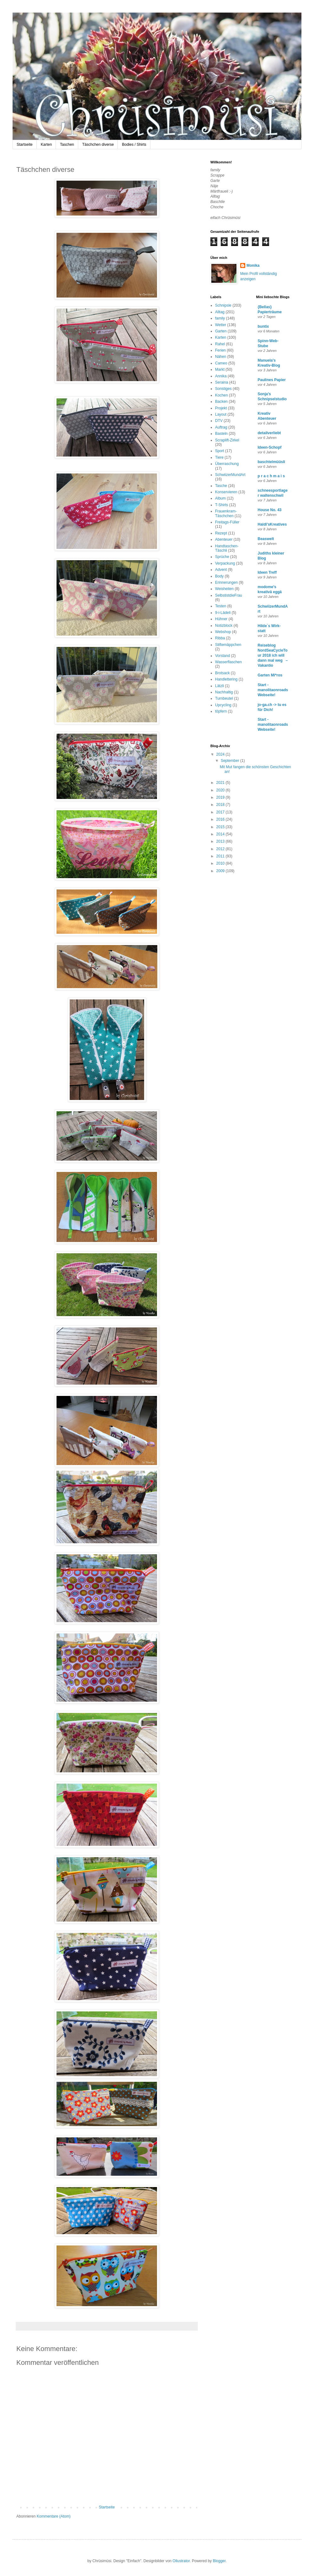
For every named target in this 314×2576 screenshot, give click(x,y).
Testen (220, 606)
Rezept (221, 533)
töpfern (221, 711)
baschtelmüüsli (271, 462)
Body (219, 576)
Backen (221, 401)
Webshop (223, 632)
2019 (221, 797)
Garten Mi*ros (270, 675)
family (220, 318)
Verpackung (225, 563)
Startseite (25, 144)
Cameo (221, 363)
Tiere (219, 457)
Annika (221, 376)
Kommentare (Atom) (54, 2516)
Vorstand (222, 656)
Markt (220, 369)
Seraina (221, 382)
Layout (220, 414)
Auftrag (221, 427)
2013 (221, 841)
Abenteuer (223, 539)
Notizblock (223, 625)
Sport (219, 451)
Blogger (219, 2561)
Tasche (221, 486)
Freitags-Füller (227, 522)
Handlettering (226, 679)
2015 (221, 827)
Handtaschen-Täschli (227, 548)
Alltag (220, 312)
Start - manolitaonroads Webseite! (273, 690)
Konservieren (226, 492)
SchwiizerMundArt (230, 475)
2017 (221, 812)
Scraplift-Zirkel (227, 440)
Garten (221, 331)
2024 (221, 754)
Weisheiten (224, 589)
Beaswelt (266, 539)
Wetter (220, 325)
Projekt (221, 408)
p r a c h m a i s (271, 476)
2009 (221, 871)
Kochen (221, 395)
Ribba (220, 638)
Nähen (220, 356)
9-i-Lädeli (222, 612)
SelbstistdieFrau (228, 595)
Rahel (220, 344)
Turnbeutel (224, 698)
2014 (221, 834)
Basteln (221, 433)
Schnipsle (223, 305)
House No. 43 (270, 510)
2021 (221, 782)
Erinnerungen (226, 582)
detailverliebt (269, 433)
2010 (221, 863)
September (230, 760)
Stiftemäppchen (228, 645)
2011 (221, 856)
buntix (263, 326)
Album (220, 498)
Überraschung (227, 464)
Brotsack (222, 673)
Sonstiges (223, 388)
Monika (252, 265)
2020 (221, 790)
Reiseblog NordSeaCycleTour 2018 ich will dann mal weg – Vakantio (273, 655)
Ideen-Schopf (270, 447)
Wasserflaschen (228, 662)
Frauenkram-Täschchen (226, 513)
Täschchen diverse (98, 144)
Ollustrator (181, 2561)
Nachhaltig (224, 692)
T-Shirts (221, 505)
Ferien (220, 350)
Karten (46, 144)
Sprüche (222, 557)
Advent (221, 569)
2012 (221, 849)
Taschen (67, 144)
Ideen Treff (267, 572)
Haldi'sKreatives (272, 524)
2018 (221, 804)
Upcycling (223, 705)
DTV (219, 420)
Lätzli (219, 686)
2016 (221, 819)
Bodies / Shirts (134, 144)
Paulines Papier (272, 380)
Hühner (221, 619)
